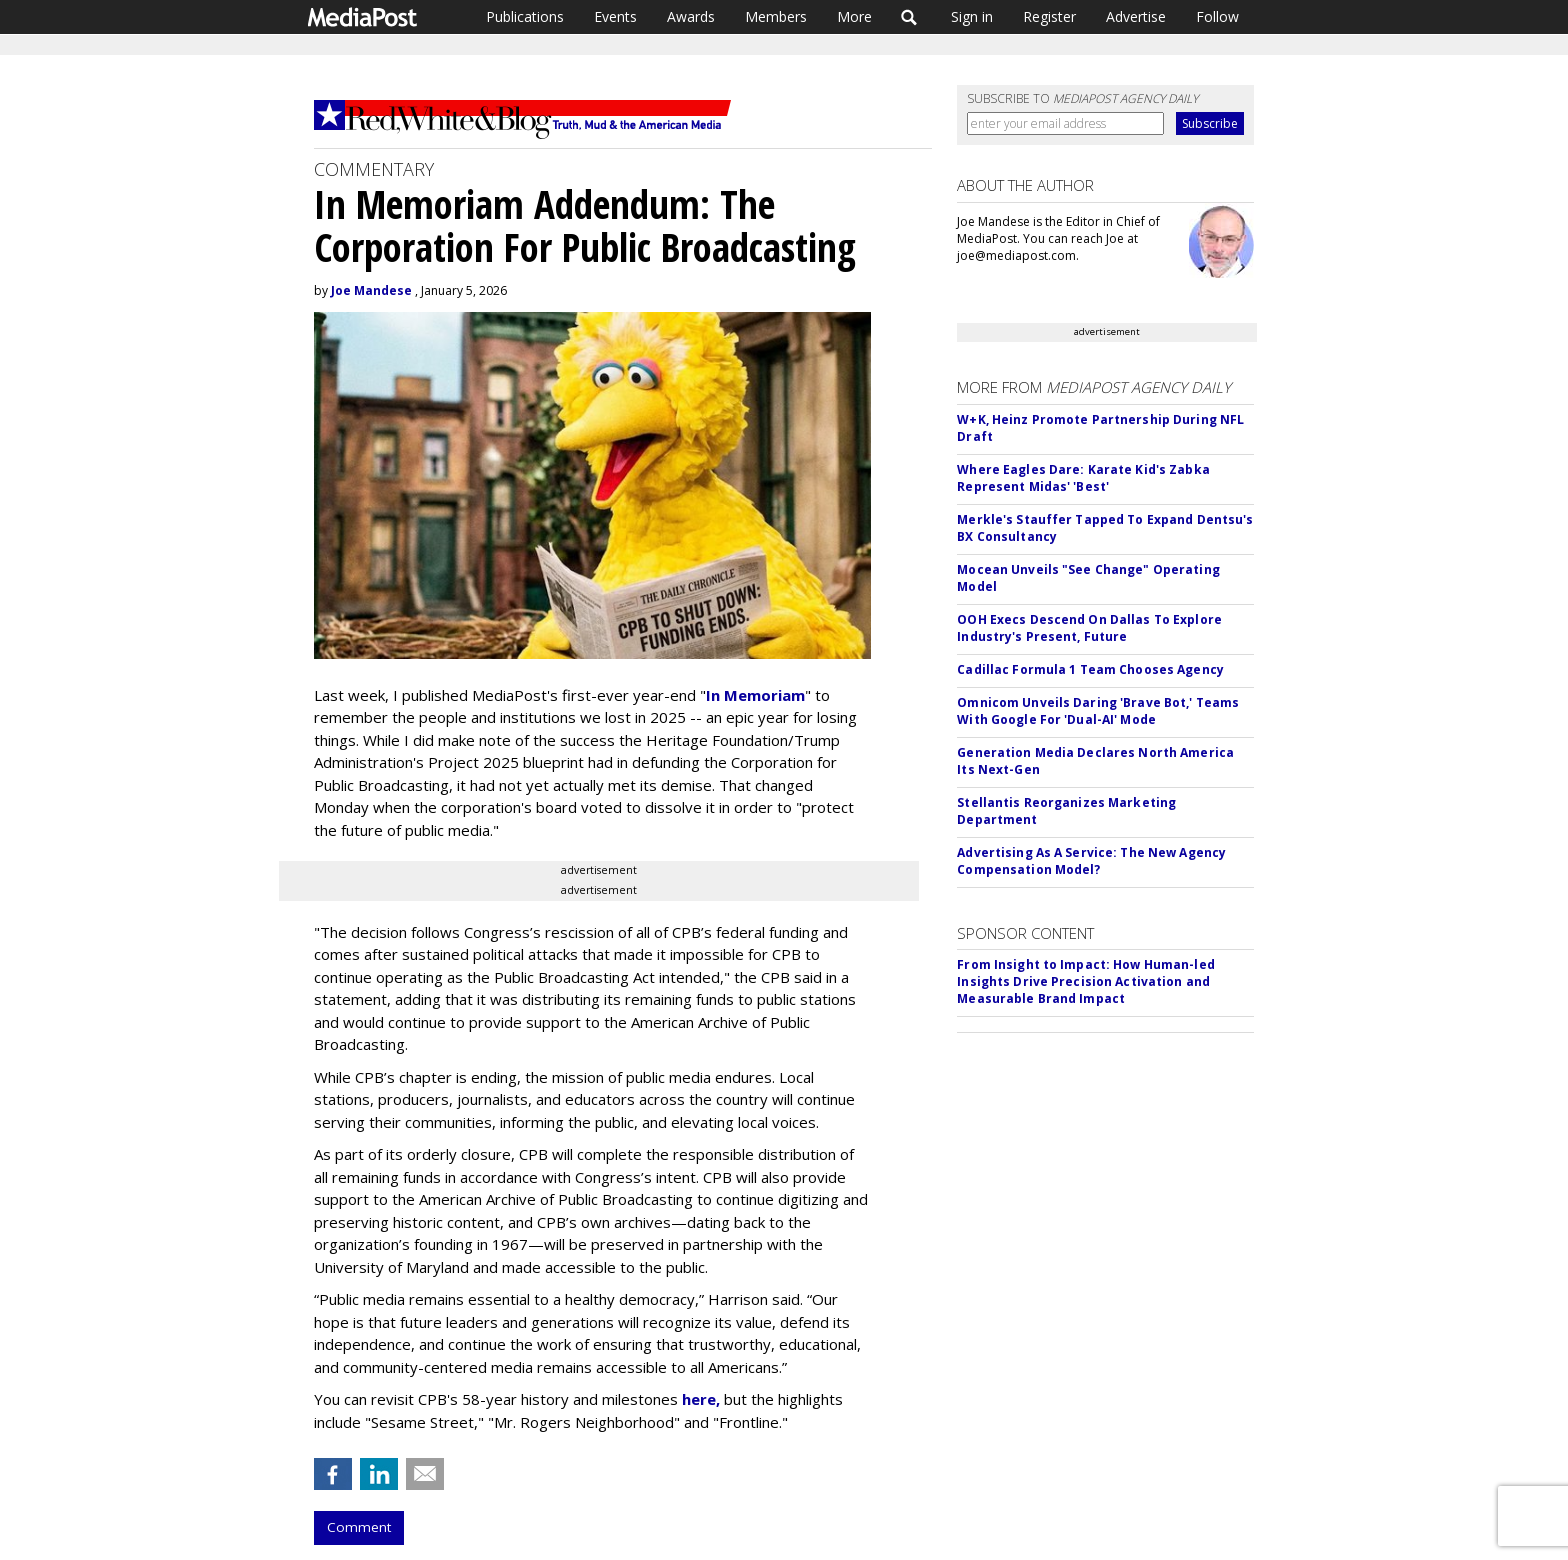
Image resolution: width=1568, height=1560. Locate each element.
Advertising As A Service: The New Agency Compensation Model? (1091, 861)
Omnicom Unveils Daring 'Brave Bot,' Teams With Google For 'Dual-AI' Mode (1098, 711)
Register (1049, 16)
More (854, 16)
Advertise (1136, 16)
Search (909, 17)
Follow (1217, 16)
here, (701, 1399)
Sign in (972, 16)
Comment (359, 1527)
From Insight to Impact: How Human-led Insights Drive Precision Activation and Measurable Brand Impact (1085, 981)
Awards (691, 16)
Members (776, 16)
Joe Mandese (371, 290)
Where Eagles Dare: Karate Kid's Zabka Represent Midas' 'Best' (1083, 478)
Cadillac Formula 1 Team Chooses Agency (1090, 669)
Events (615, 16)
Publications (525, 16)
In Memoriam (755, 695)
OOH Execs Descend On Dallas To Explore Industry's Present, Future (1089, 628)
